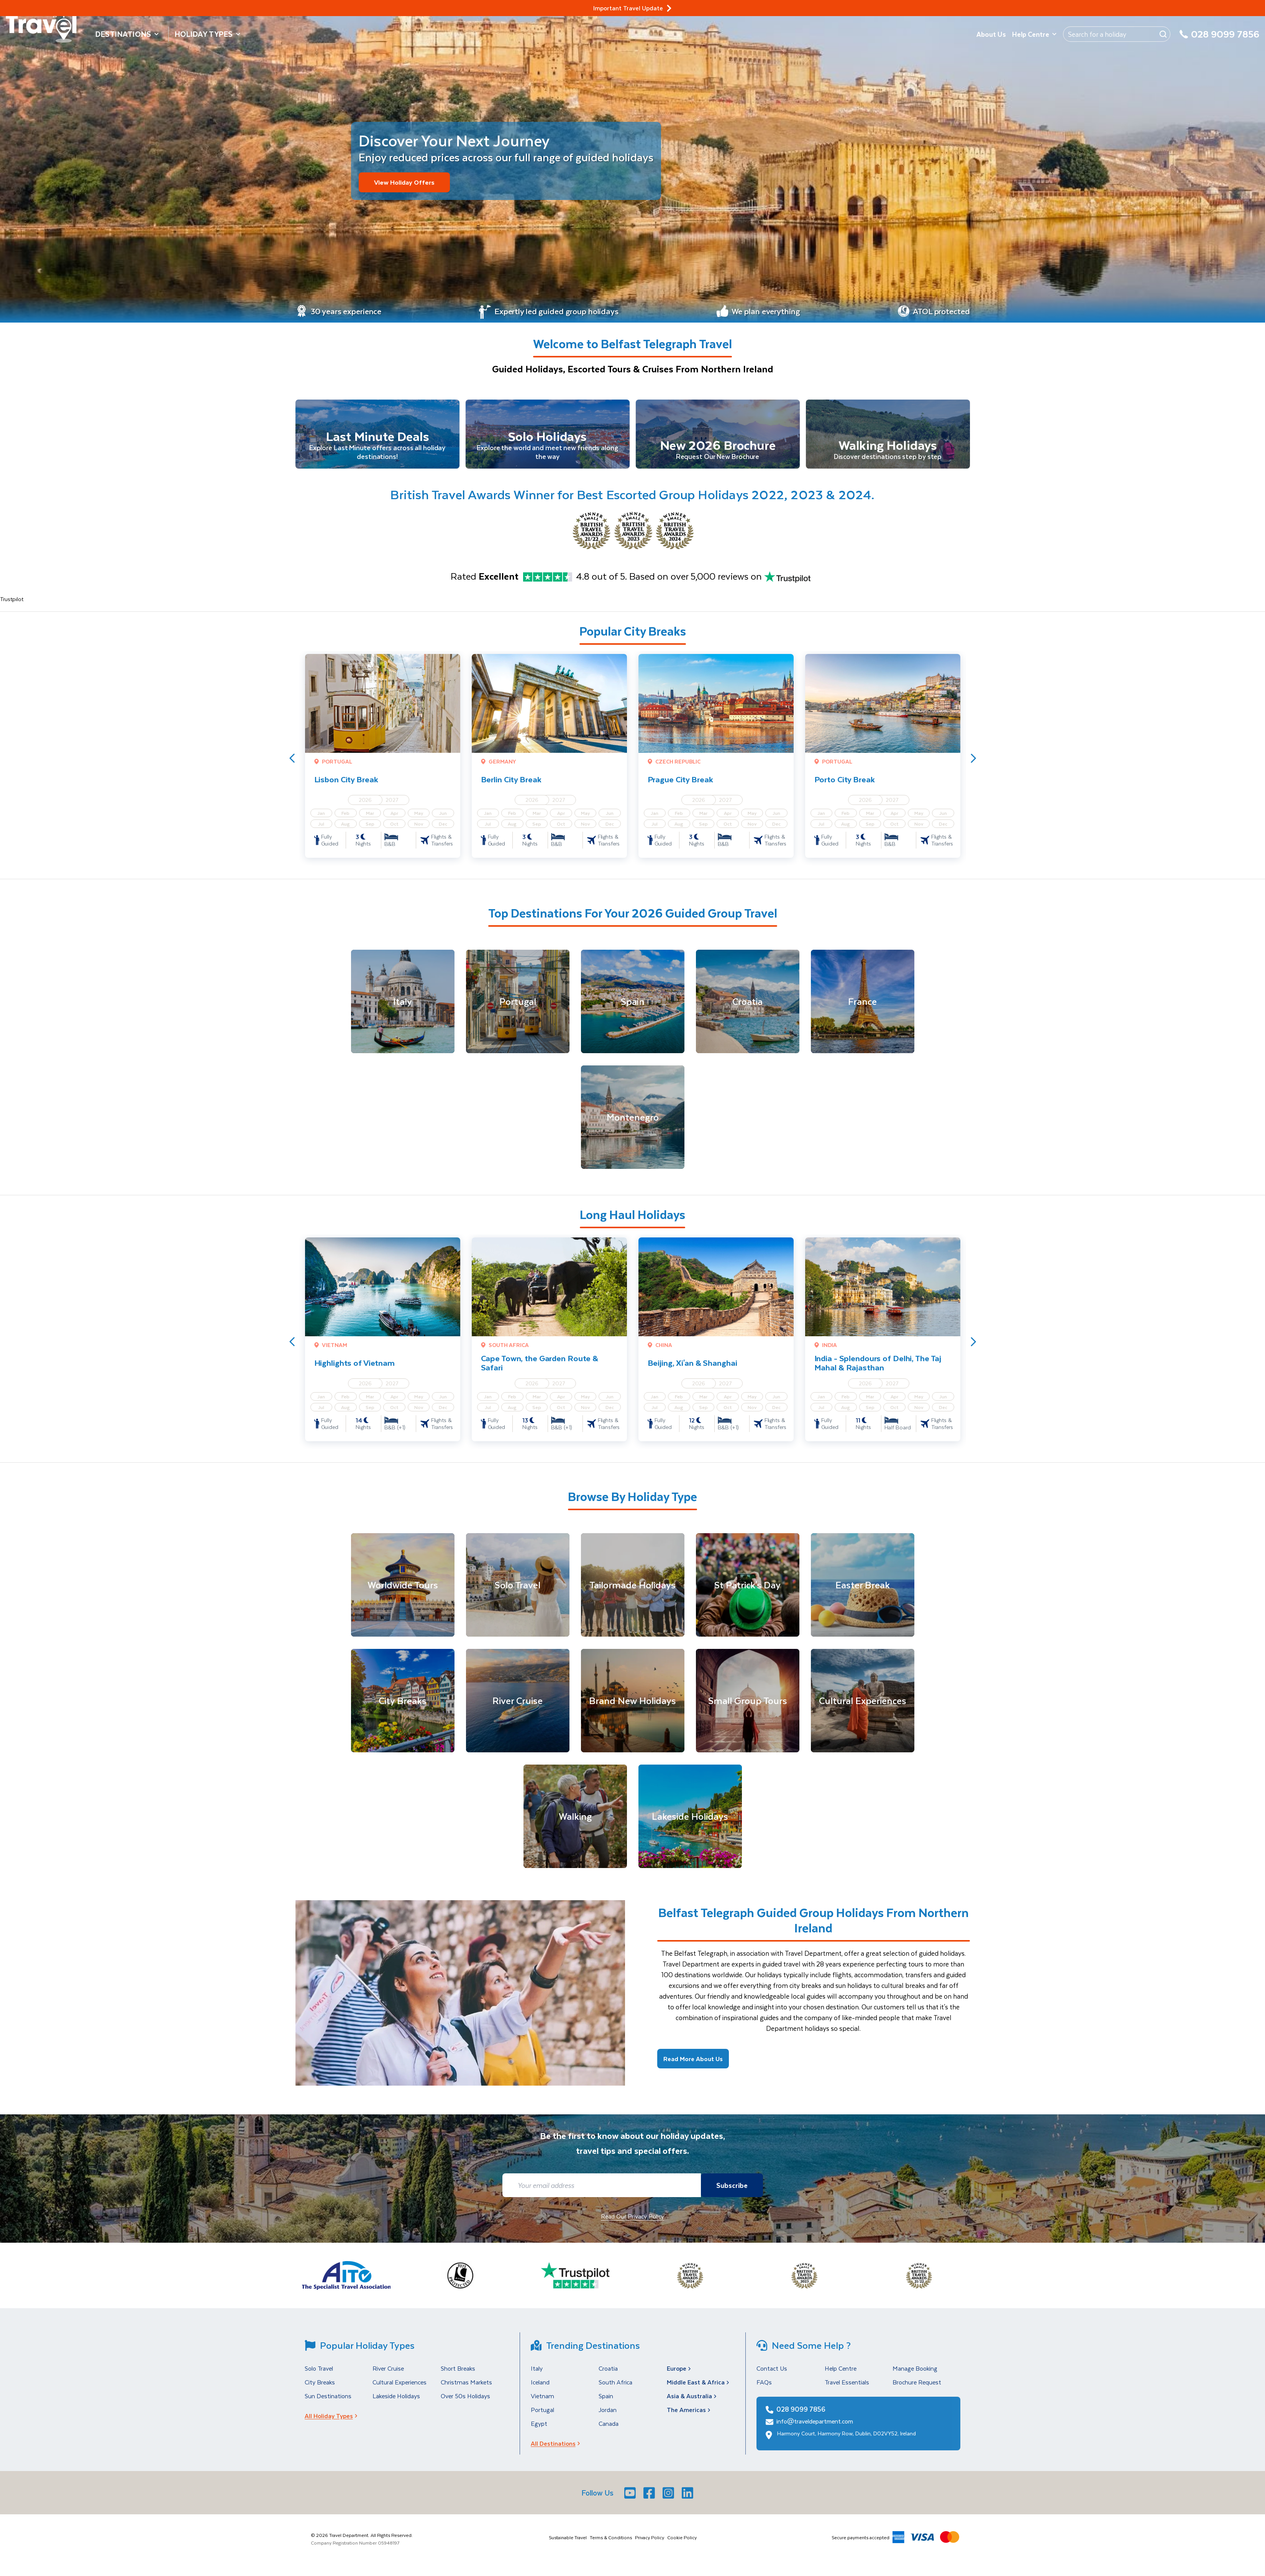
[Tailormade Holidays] (632, 1590)
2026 (365, 805)
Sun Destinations (328, 2401)
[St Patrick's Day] (747, 1590)
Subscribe (730, 2190)
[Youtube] (630, 2498)
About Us (991, 34)
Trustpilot (11, 604)
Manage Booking (915, 2374)
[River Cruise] (517, 1706)
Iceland (540, 2387)
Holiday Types (208, 34)
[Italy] (402, 1007)
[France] (862, 1007)
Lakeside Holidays (396, 2401)
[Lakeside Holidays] (690, 1822)
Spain (606, 2401)
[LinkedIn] (688, 2498)
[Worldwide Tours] (402, 1590)
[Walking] (575, 1822)
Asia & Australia (692, 2401)
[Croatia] (747, 1007)
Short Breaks (458, 2374)
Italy (537, 2374)
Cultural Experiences (399, 2387)
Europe (679, 2374)
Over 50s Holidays (465, 2401)
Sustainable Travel (568, 2543)
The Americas (689, 2415)
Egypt (539, 2429)
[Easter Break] (862, 1590)
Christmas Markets (466, 2387)
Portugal (542, 2415)
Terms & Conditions (611, 2543)
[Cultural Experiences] (862, 1706)
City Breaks (320, 2387)
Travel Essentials (847, 2387)
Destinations (127, 34)
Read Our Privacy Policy (632, 2222)
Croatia (608, 2374)
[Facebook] (649, 2498)
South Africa (615, 2387)
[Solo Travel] (517, 1590)
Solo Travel (319, 2374)
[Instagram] (669, 2498)
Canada (609, 2429)
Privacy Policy (649, 2543)
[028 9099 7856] (1219, 38)
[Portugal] (517, 1007)
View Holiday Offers (405, 182)
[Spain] (632, 1007)
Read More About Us (693, 2064)
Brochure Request (917, 2387)
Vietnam (542, 2401)
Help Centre (1034, 34)
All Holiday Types (333, 2421)
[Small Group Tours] (747, 1706)
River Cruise (388, 2374)
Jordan (608, 2415)
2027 (392, 805)
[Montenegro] (632, 1123)
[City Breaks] (402, 1706)
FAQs (764, 2387)
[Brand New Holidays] (632, 1706)
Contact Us (771, 2374)
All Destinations (558, 2449)
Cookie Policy (682, 2543)
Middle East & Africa (699, 2387)
